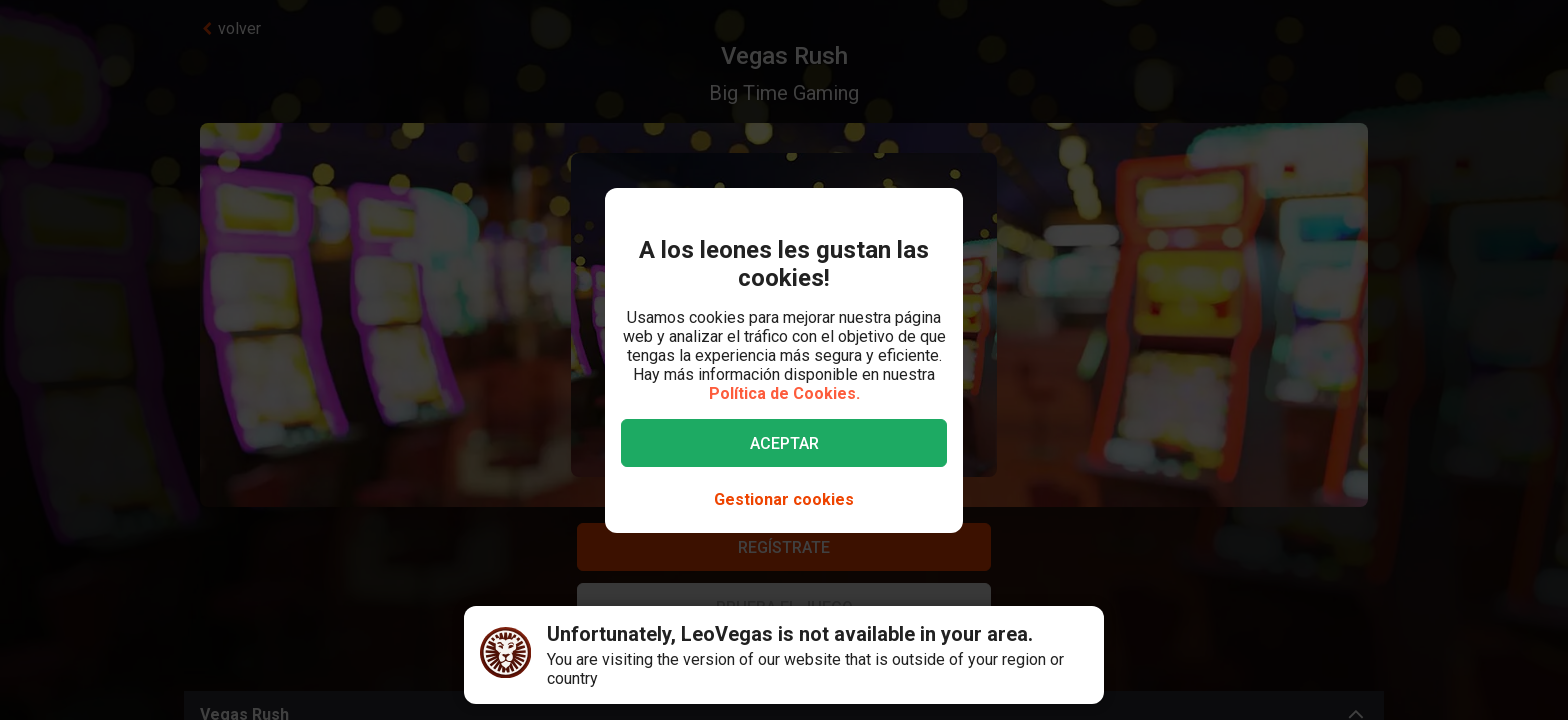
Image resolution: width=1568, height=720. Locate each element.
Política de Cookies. (784, 393)
